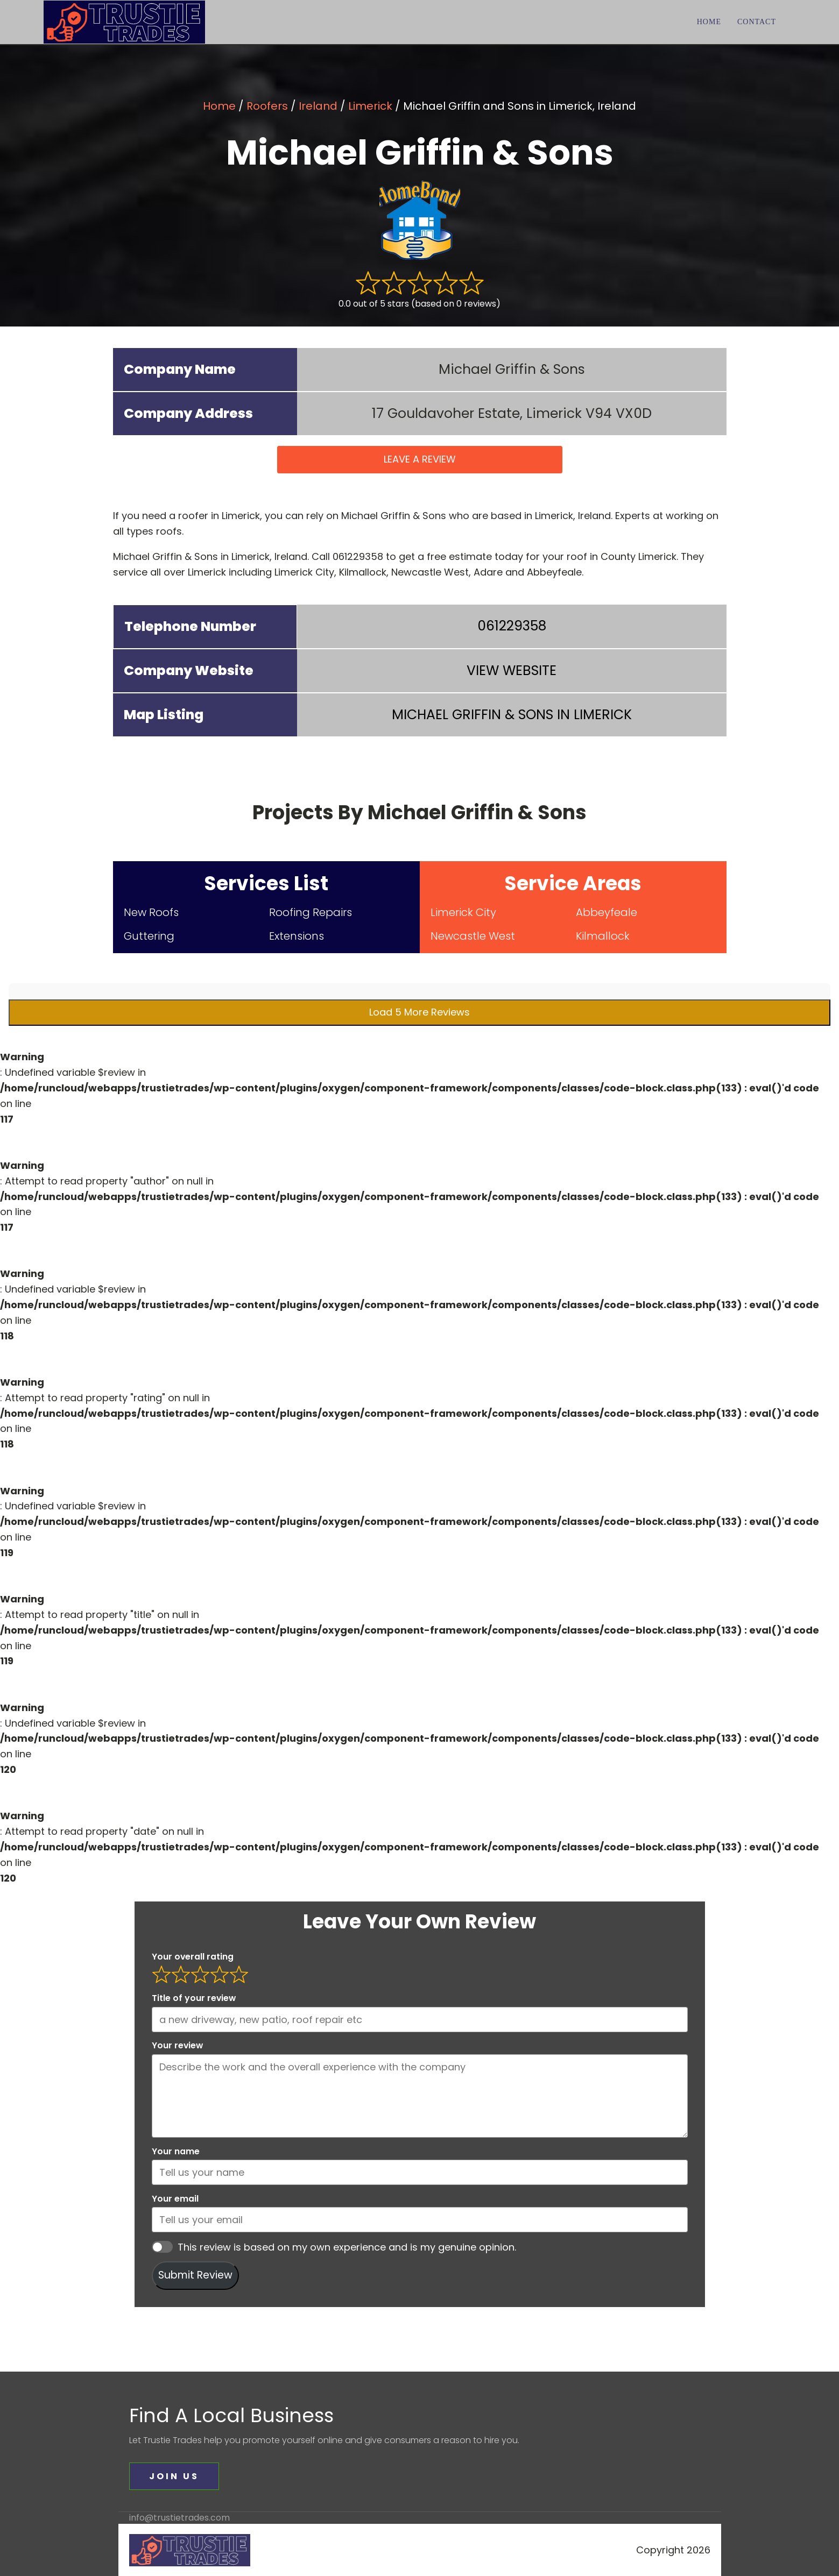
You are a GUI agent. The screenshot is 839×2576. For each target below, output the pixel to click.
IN (512, 715)
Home (709, 22)
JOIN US (174, 2476)
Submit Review (195, 2275)
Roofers (267, 105)
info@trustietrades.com (179, 2518)
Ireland (318, 105)
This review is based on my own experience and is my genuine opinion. (347, 2247)
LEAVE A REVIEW (420, 459)
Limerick (370, 105)
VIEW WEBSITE (511, 670)
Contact (756, 22)
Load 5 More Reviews (419, 1012)
